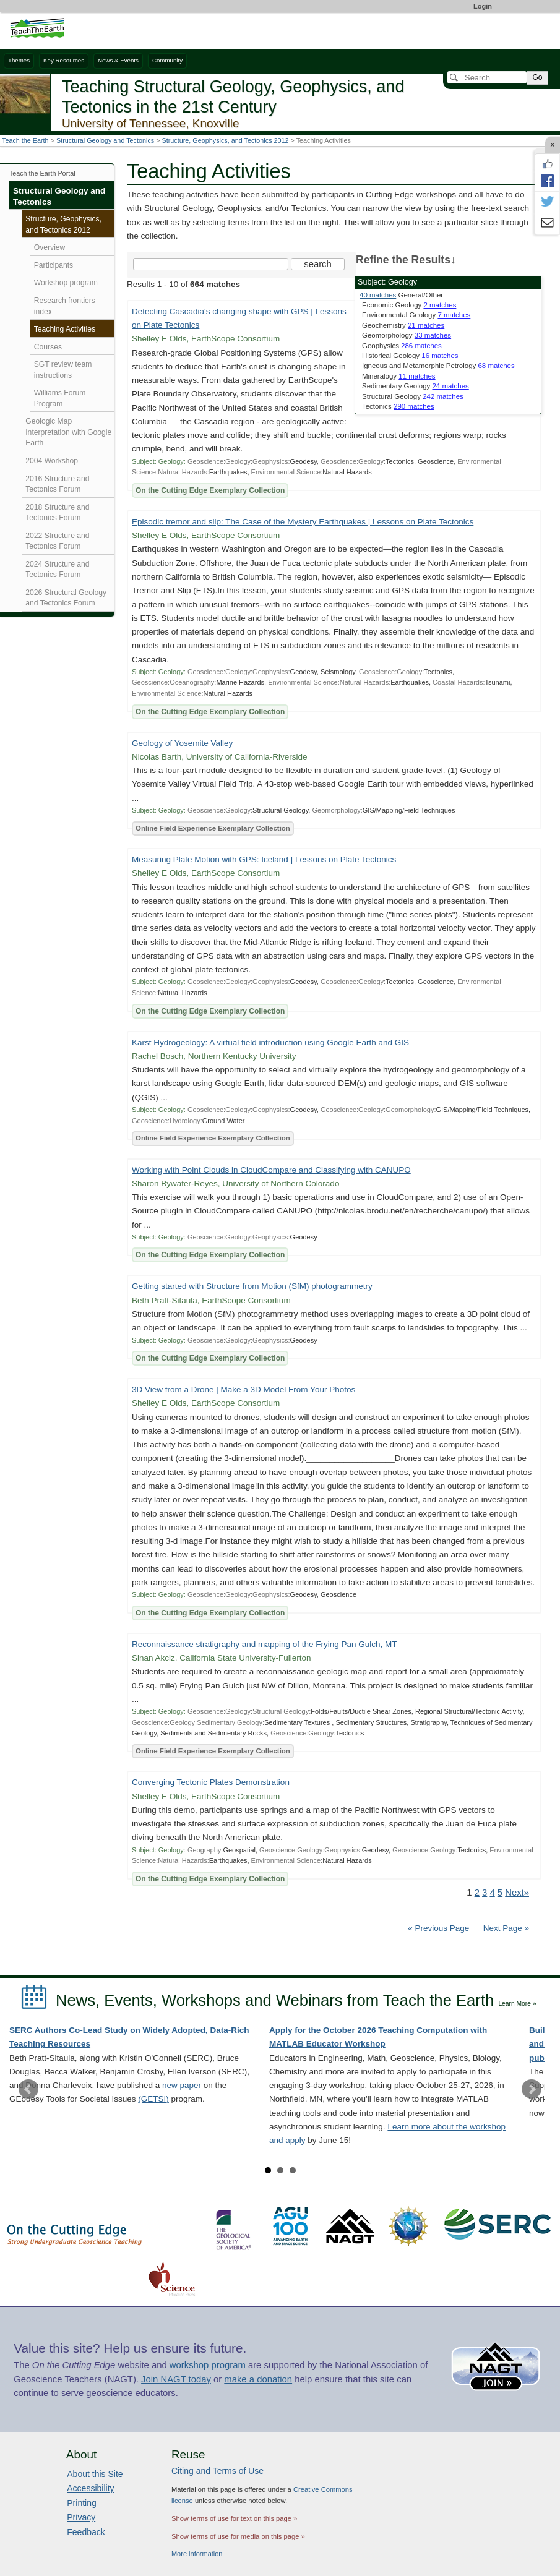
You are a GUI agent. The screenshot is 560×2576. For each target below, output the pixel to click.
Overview (50, 247)
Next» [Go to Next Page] (517, 1893)
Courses (48, 347)
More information (197, 2553)
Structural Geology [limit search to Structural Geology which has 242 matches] (412, 396)
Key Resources (63, 60)
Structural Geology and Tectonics (105, 140)
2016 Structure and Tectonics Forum (57, 484)
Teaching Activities (64, 329)
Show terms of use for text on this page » (234, 2518)
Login (482, 6)
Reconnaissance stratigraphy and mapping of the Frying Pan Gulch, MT (264, 1644)
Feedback (86, 2532)
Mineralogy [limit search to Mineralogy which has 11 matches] (399, 376)
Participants (53, 265)
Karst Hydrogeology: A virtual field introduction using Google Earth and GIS (270, 1042)
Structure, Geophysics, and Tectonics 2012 (225, 140)
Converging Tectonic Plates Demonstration (211, 1782)
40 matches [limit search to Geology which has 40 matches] (378, 295)
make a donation (258, 2379)
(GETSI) (153, 2098)
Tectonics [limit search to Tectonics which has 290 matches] (398, 406)
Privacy (81, 2517)
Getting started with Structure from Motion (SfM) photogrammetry (252, 1286)
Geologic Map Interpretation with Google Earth (68, 432)
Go (537, 77)
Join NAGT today (176, 2379)
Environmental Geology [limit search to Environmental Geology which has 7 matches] (416, 315)
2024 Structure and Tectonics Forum (57, 570)
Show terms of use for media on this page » (238, 2536)
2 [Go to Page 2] (477, 1893)
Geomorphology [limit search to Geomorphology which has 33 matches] (406, 335)
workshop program (208, 2365)
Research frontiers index (64, 306)
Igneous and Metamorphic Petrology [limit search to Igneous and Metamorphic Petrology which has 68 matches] (438, 365)
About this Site (95, 2474)
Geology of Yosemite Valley (182, 743)
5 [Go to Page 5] (500, 1893)
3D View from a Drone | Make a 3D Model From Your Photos (243, 1389)
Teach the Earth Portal (42, 173)
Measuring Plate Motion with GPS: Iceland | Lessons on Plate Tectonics (264, 859)
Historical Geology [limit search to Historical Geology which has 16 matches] (410, 355)
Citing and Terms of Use (217, 2471)
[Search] (487, 77)
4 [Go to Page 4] (491, 1893)
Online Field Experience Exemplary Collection (213, 828)
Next (531, 2089)
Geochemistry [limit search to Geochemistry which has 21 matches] (403, 325)
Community (167, 60)
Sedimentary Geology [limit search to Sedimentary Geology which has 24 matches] (415, 386)
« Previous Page (438, 1928)
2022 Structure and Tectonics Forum (57, 541)
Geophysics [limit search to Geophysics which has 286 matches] (402, 345)
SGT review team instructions (63, 370)
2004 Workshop (51, 460)
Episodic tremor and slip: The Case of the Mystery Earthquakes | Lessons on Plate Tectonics (302, 521)
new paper (181, 2085)
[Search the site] (210, 264)
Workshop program (66, 282)
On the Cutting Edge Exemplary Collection (210, 490)
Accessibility (90, 2488)
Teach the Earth (25, 140)
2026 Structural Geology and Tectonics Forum (65, 598)
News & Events (118, 60)
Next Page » (505, 1928)
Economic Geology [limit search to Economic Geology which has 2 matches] (409, 305)
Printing (81, 2503)
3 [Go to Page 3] (484, 1893)
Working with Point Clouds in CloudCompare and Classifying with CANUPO (271, 1170)
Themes (19, 60)
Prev (28, 2089)
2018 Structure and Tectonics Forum (57, 513)
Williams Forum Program (60, 398)
